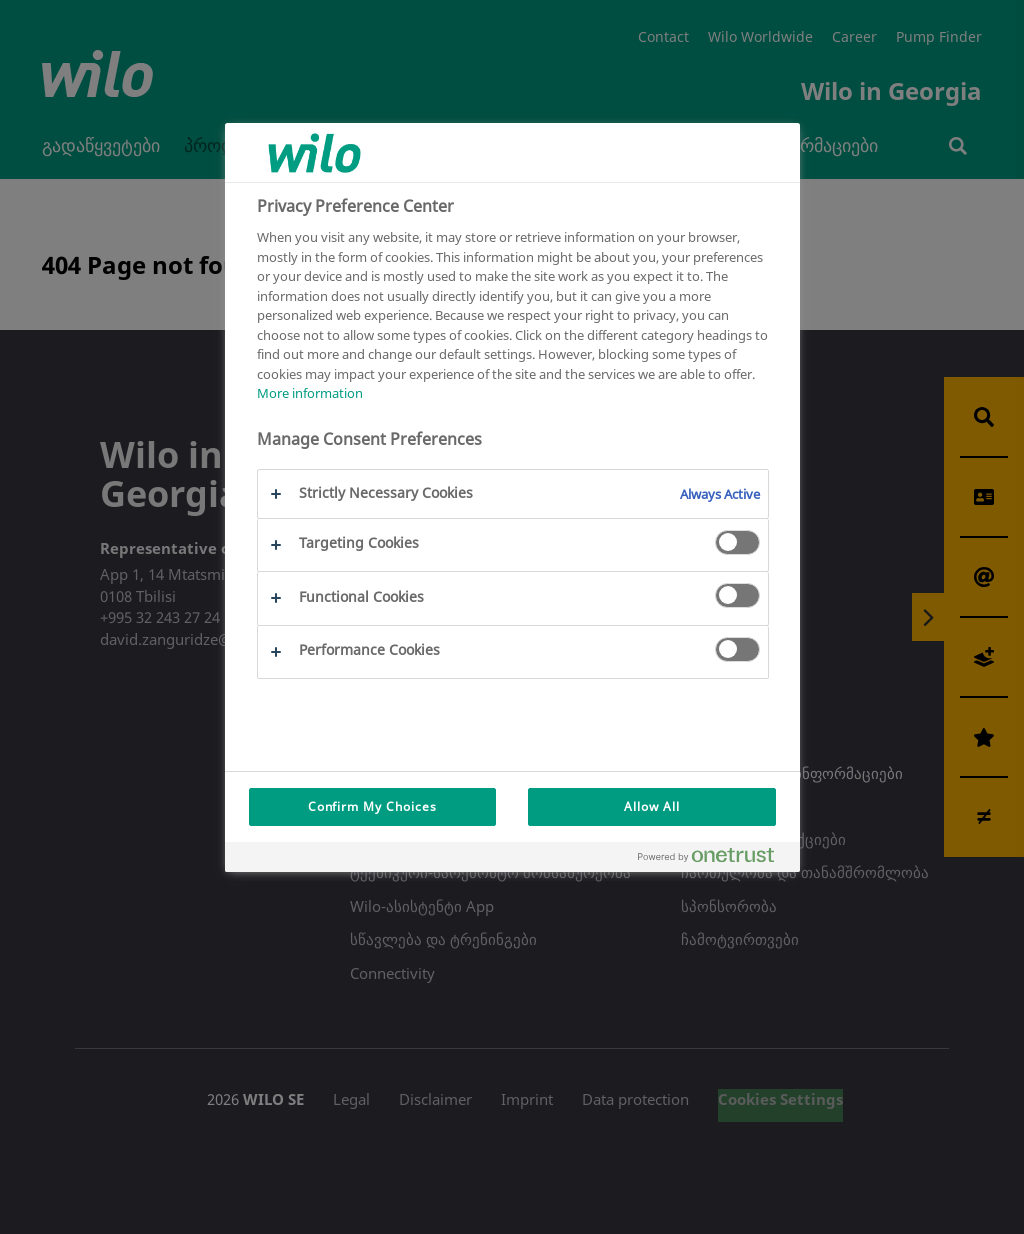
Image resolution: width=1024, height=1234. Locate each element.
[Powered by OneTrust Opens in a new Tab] (714, 859)
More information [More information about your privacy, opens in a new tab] (310, 393)
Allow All (652, 806)
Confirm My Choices (372, 806)
